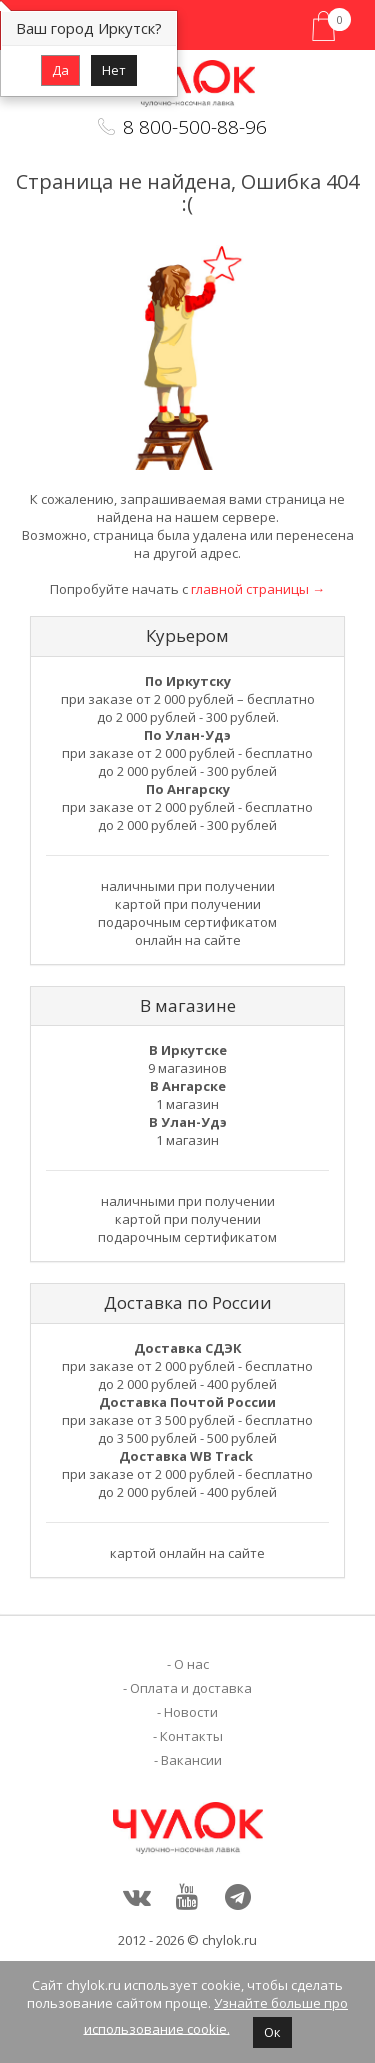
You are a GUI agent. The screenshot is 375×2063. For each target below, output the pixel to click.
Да (60, 70)
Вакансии (191, 1760)
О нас (191, 1664)
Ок (272, 2032)
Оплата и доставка (191, 1688)
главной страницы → (258, 589)
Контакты (191, 1736)
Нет (114, 70)
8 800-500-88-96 (195, 127)
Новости (191, 1712)
